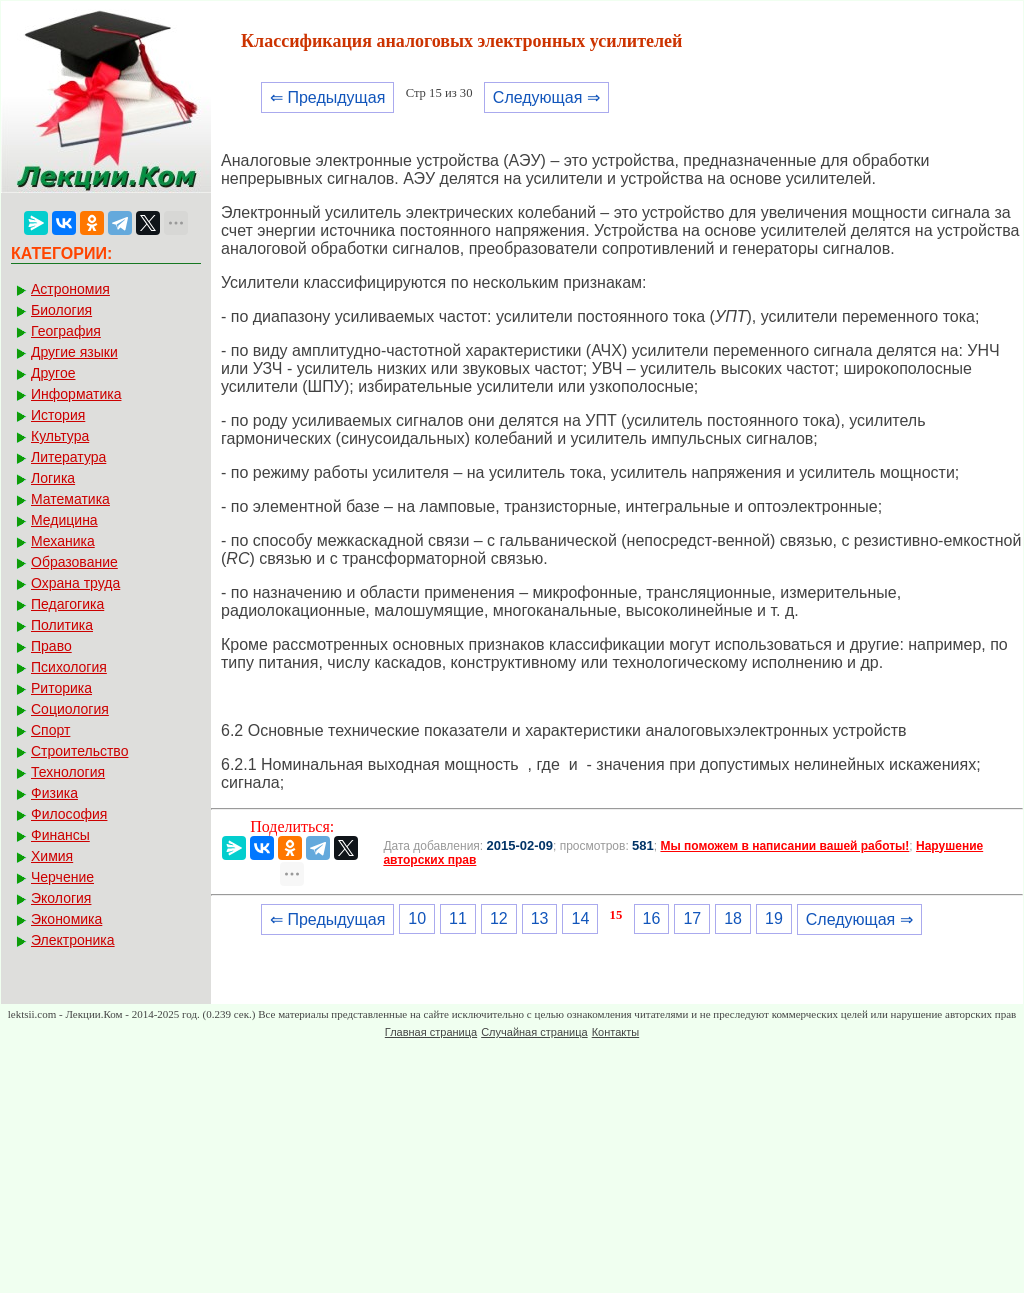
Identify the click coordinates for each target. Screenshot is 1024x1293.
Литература (68, 457)
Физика (54, 793)
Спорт (50, 730)
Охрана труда (75, 583)
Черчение (62, 877)
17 (692, 918)
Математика (70, 499)
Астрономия (70, 289)
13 (540, 918)
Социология (70, 709)
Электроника (73, 940)
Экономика (66, 919)
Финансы (60, 835)
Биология (61, 310)
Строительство (79, 751)
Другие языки (74, 352)
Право (51, 646)
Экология (61, 898)
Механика (63, 541)
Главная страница (431, 1032)
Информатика (76, 394)
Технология (68, 772)
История (58, 415)
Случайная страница (534, 1032)
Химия (52, 856)
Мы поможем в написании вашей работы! (784, 846)
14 (580, 918)
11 (458, 918)
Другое (53, 373)
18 (733, 918)
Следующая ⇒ (546, 97)
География (66, 331)
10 (417, 918)
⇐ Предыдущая (327, 97)
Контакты (616, 1032)
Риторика (61, 688)
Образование (74, 562)
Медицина (64, 520)
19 (774, 918)
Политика (62, 625)
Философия (69, 814)
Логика (53, 478)
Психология (69, 667)
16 (652, 918)
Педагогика (67, 604)
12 (499, 918)
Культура (60, 436)
